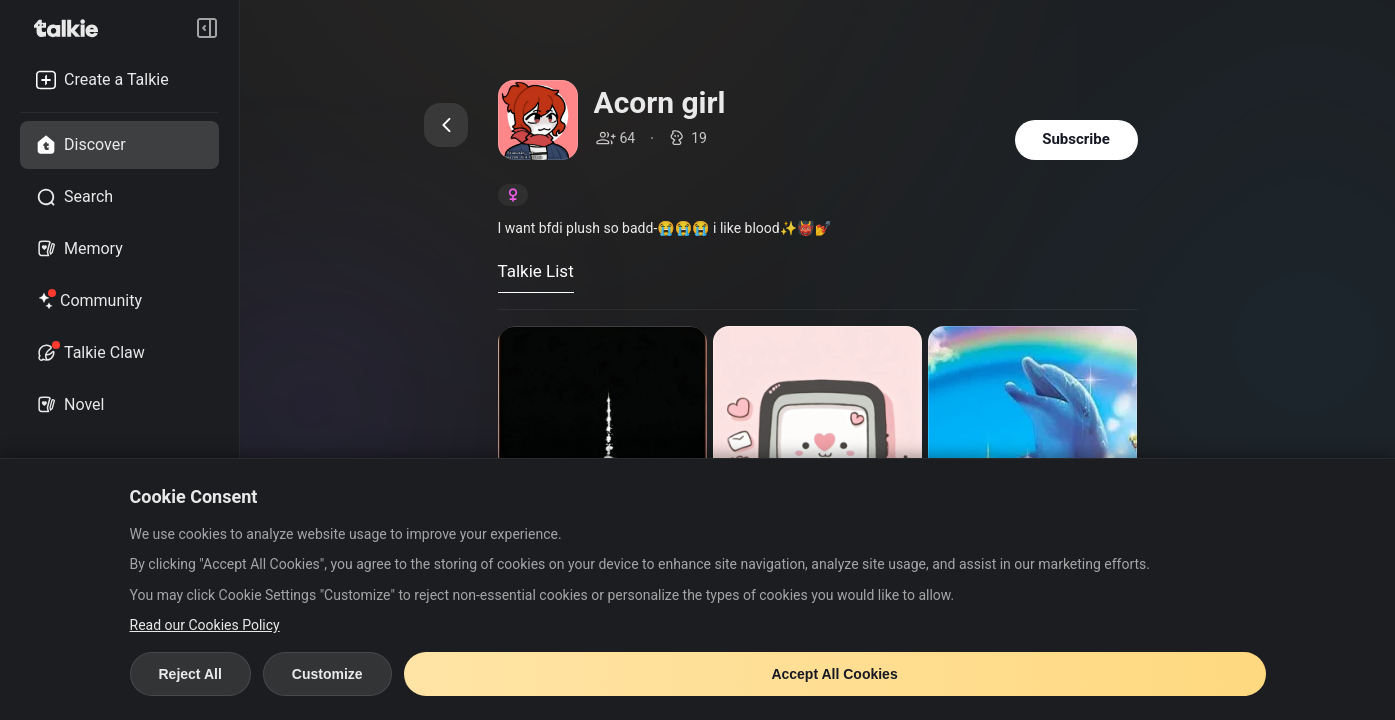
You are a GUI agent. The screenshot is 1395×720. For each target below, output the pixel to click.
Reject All (190, 674)
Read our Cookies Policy (205, 625)
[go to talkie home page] (72, 28)
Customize (327, 674)
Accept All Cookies (834, 674)
